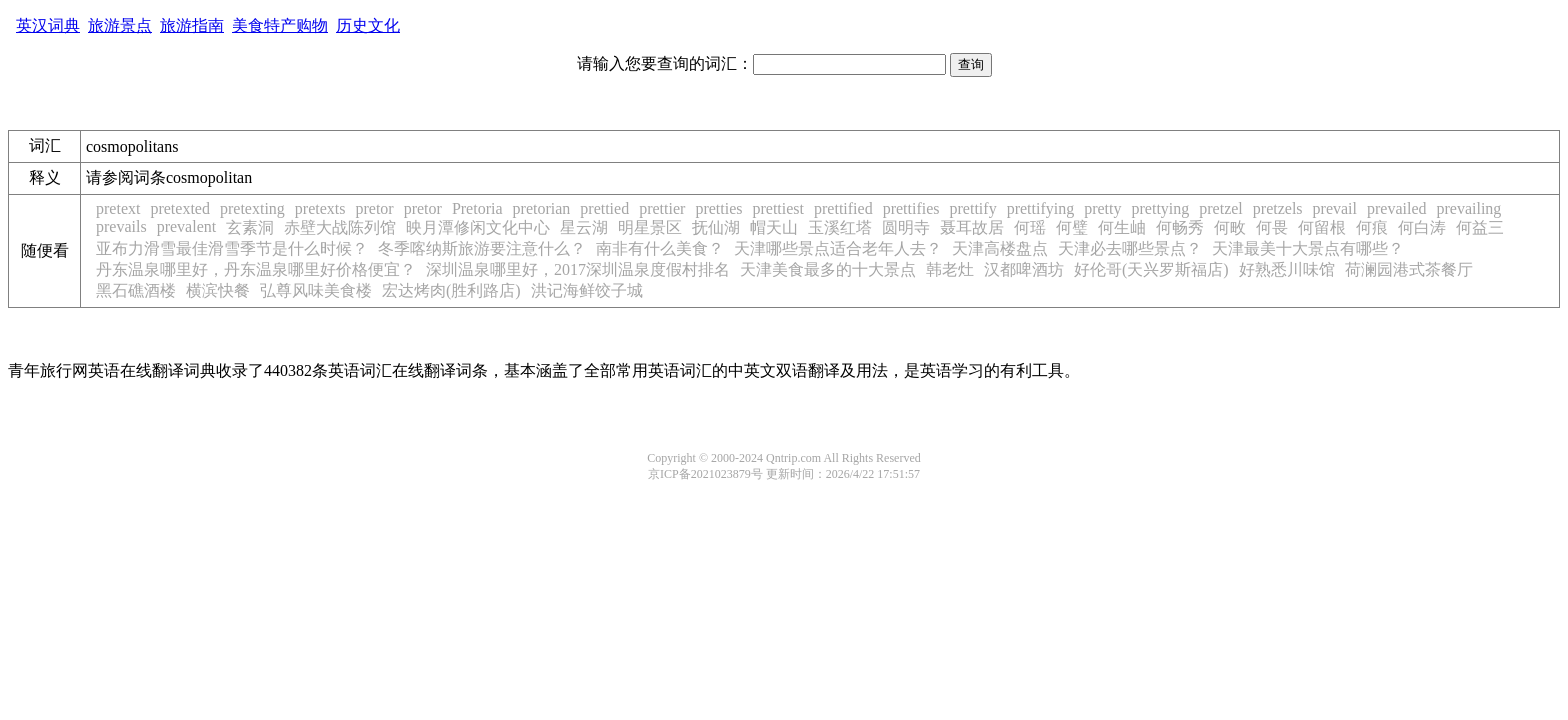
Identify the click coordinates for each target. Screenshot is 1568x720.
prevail (1335, 208)
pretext (118, 208)
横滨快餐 (218, 290)
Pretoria (477, 208)
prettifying (1041, 208)
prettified (843, 208)
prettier (662, 208)
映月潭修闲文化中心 (478, 227)
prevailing (1469, 208)
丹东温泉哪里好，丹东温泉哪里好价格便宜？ (256, 269)
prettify (973, 208)
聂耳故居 (972, 227)
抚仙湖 (716, 227)
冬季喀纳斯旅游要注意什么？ (482, 248)
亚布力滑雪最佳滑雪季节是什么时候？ (232, 248)
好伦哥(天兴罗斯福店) (1151, 269)
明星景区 (650, 227)
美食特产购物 (280, 25)
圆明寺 (906, 227)
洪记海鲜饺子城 (587, 290)
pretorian (542, 208)
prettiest (778, 208)
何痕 (1372, 227)
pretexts (320, 208)
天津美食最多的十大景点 (828, 269)
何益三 (1480, 227)
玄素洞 (250, 227)
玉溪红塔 (840, 227)
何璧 (1072, 227)
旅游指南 (192, 25)
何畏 (1272, 227)
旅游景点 (120, 25)
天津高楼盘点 (1000, 248)
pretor (374, 208)
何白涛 (1422, 227)
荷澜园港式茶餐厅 (1409, 269)
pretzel (1221, 208)
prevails (121, 226)
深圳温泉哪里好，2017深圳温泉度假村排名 (578, 269)
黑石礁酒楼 (136, 290)
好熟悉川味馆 (1287, 269)
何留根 (1322, 227)
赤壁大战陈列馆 (340, 227)
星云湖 (584, 227)
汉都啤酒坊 (1024, 269)
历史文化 (368, 25)
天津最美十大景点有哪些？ (1308, 248)
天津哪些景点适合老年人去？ (838, 248)
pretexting (252, 208)
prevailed (1397, 208)
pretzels (1278, 208)
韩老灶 (950, 269)
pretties (718, 208)
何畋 (1230, 227)
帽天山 (774, 227)
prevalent (187, 226)
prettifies (911, 208)
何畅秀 (1180, 227)
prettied (604, 208)
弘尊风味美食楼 (316, 290)
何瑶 (1030, 227)
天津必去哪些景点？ (1130, 248)
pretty (1102, 208)
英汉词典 (48, 25)
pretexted (180, 208)
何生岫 (1122, 227)
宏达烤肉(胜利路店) (451, 290)
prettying (1161, 208)
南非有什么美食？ (660, 248)
